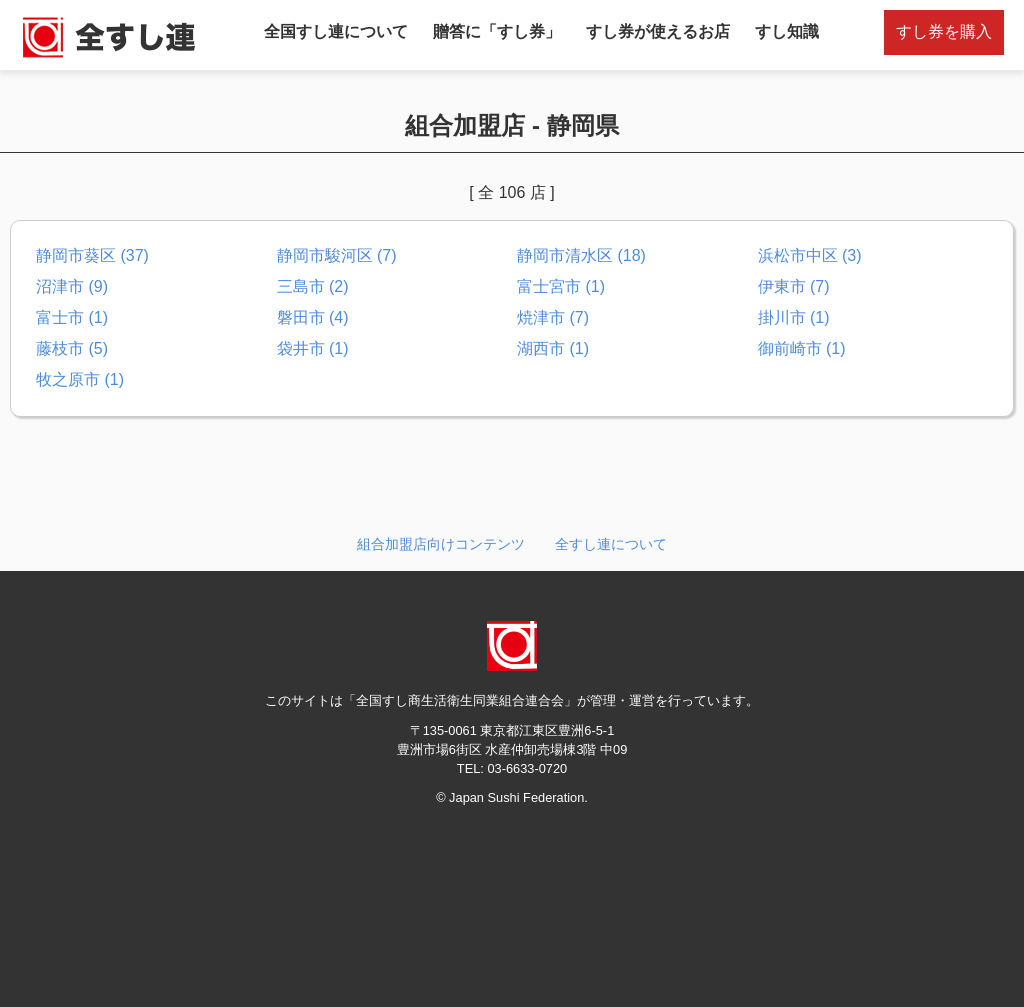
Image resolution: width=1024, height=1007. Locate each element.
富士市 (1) (72, 317)
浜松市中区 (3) (810, 255)
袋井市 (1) (313, 348)
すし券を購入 (944, 31)
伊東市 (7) (794, 286)
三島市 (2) (313, 286)
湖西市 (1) (553, 348)
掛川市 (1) (794, 317)
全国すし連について (336, 31)
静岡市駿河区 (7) (337, 255)
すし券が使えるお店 (658, 31)
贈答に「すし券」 (497, 31)
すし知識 (787, 31)
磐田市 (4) (313, 317)
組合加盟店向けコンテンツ (441, 544)
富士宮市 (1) (561, 286)
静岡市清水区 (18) (581, 255)
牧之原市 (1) (80, 379)
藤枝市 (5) (72, 348)
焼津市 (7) (553, 317)
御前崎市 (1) (802, 348)
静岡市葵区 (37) (92, 255)
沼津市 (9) (72, 286)
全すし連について (611, 544)
